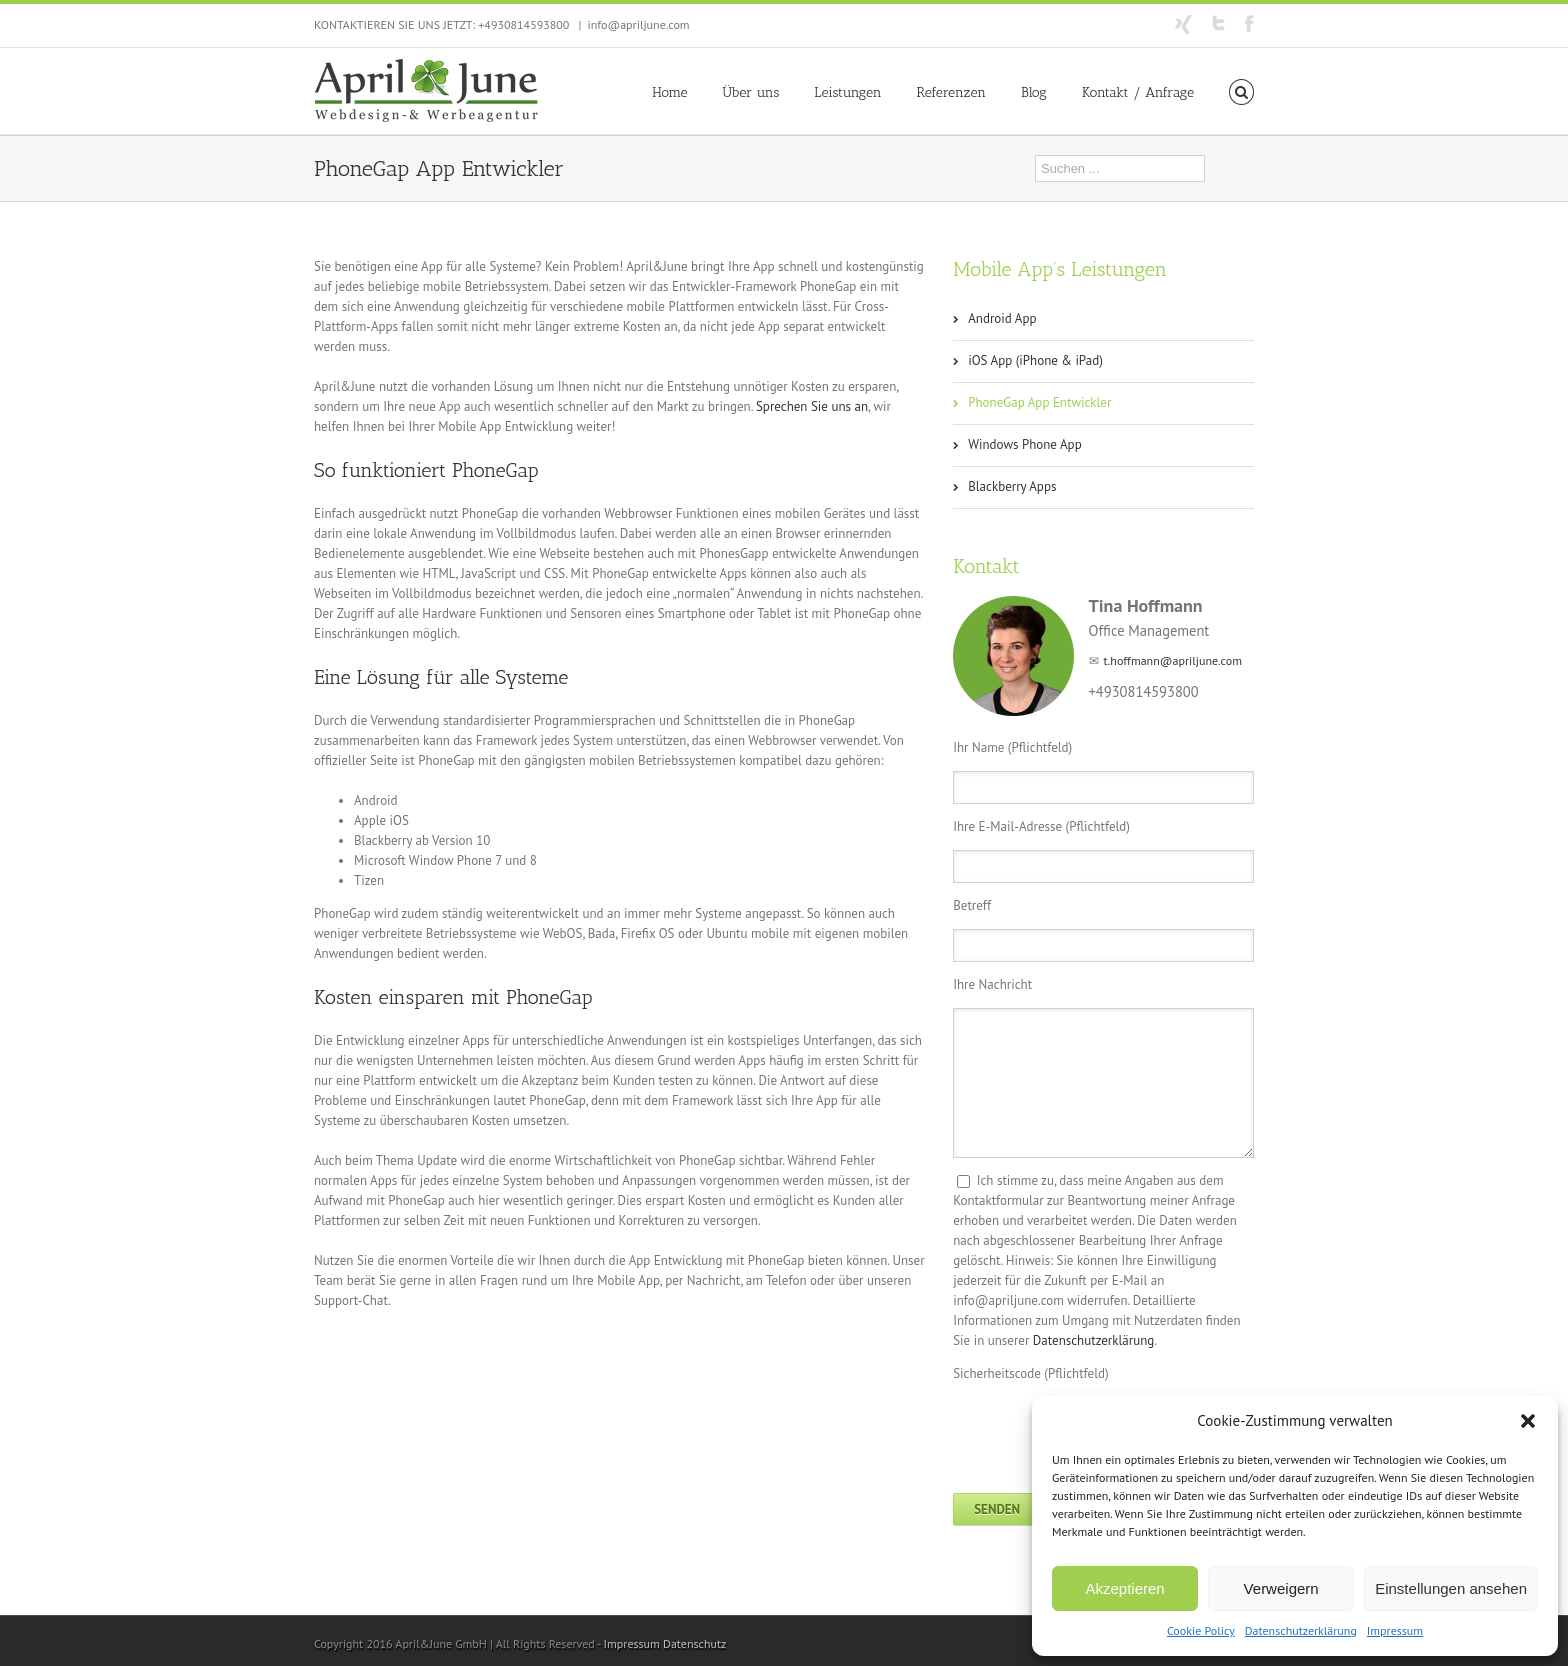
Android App (1002, 318)
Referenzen (951, 92)
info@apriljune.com (638, 24)
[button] (1528, 1421)
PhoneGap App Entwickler (1039, 402)
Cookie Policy (1201, 1630)
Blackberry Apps (1012, 486)
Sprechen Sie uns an (812, 406)
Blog (1034, 92)
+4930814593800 (523, 24)
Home (669, 92)
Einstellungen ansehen (1451, 1588)
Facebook (1249, 23)
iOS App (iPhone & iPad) (1035, 360)
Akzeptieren (1124, 1588)
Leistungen (847, 92)
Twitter (1218, 23)
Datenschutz (694, 1643)
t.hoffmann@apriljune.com (1173, 660)
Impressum (1395, 1630)
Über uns (751, 92)
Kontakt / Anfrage (1138, 92)
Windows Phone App (1024, 444)
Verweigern (1281, 1588)
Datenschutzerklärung (1301, 1630)
